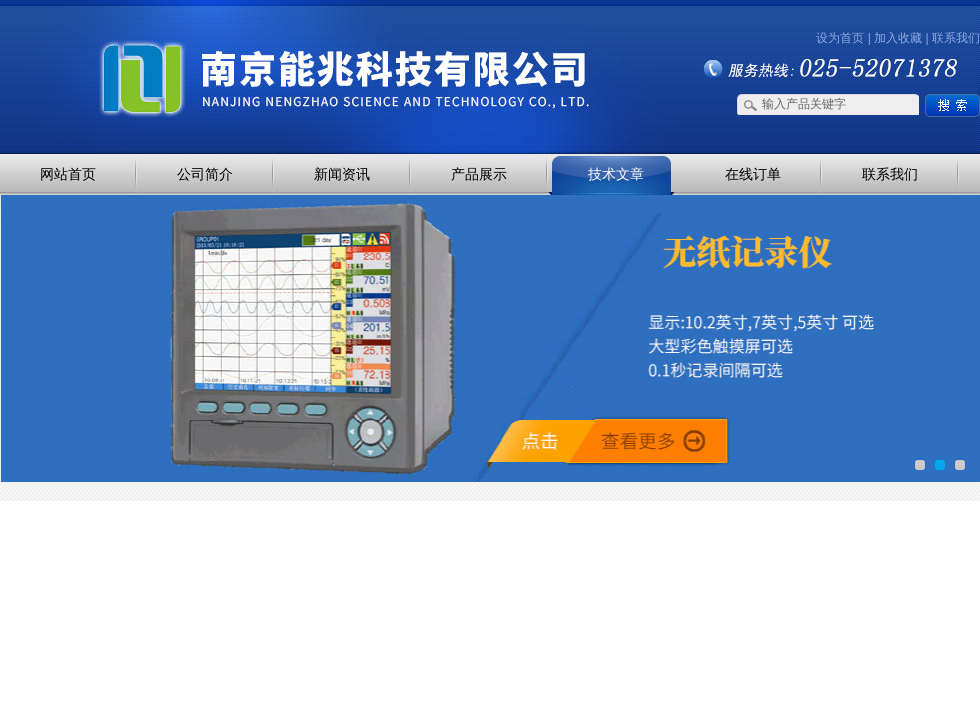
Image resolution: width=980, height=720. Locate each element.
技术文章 (616, 174)
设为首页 (840, 38)
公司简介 (205, 174)
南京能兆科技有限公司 (210, 42)
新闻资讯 (342, 174)
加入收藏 (898, 38)
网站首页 (68, 174)
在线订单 (753, 174)
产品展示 (479, 174)
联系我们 (956, 38)
